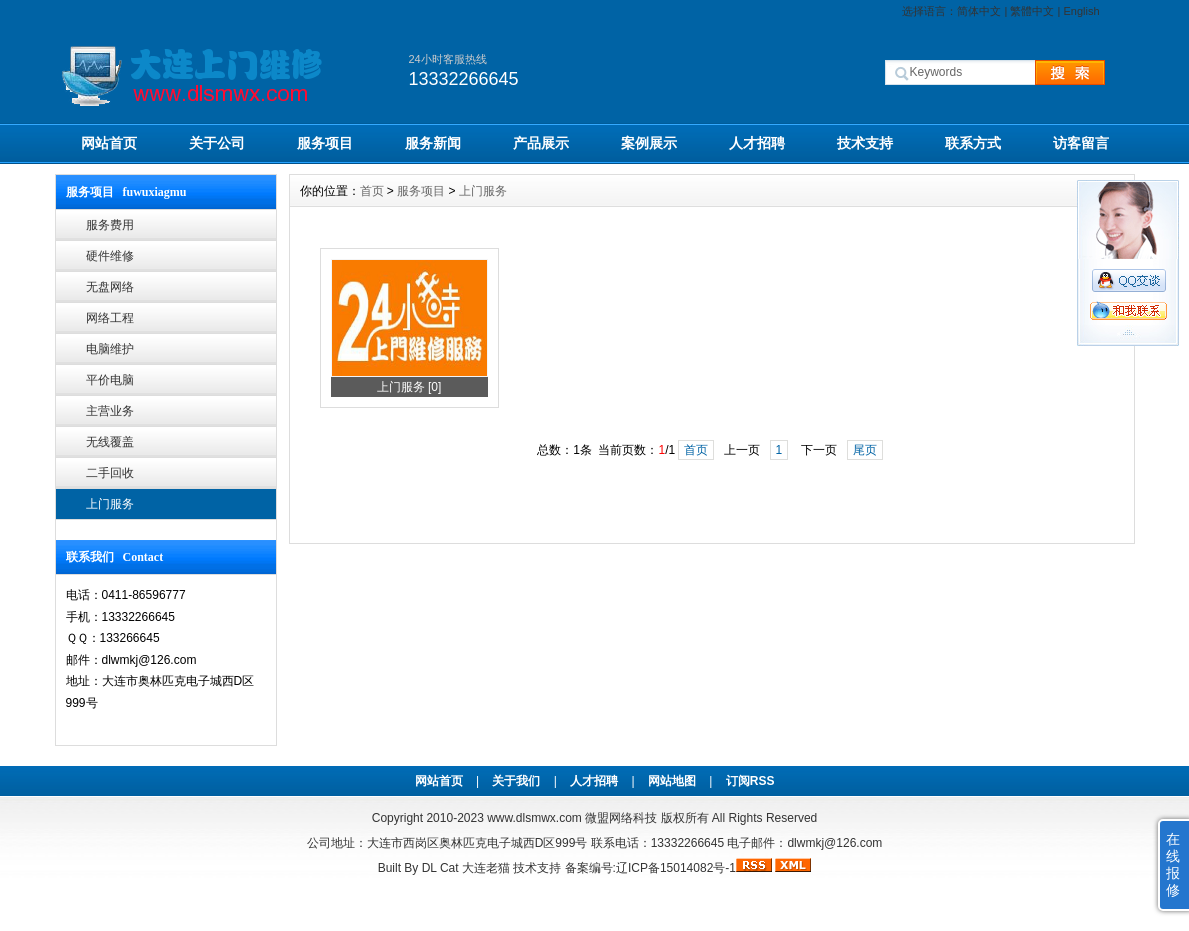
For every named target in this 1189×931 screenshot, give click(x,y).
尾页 (865, 450)
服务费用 (110, 225)
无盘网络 (110, 287)
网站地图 (672, 781)
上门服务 (110, 504)
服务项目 (325, 143)
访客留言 (1081, 143)
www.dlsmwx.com (534, 818)
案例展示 (649, 143)
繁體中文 (1032, 11)
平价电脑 (110, 380)
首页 (372, 191)
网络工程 (110, 318)
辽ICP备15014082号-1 (676, 868)
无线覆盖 (110, 442)
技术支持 (865, 143)
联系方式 (973, 143)
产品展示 (541, 143)
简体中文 (979, 11)
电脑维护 (110, 349)
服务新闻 (433, 143)
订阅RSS (750, 781)
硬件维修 (110, 256)
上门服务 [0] (409, 387)
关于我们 (516, 781)
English (1081, 11)
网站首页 (109, 143)
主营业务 (110, 411)
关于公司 (217, 143)
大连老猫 (486, 868)
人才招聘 (757, 143)
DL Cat (440, 868)
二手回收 (110, 473)
